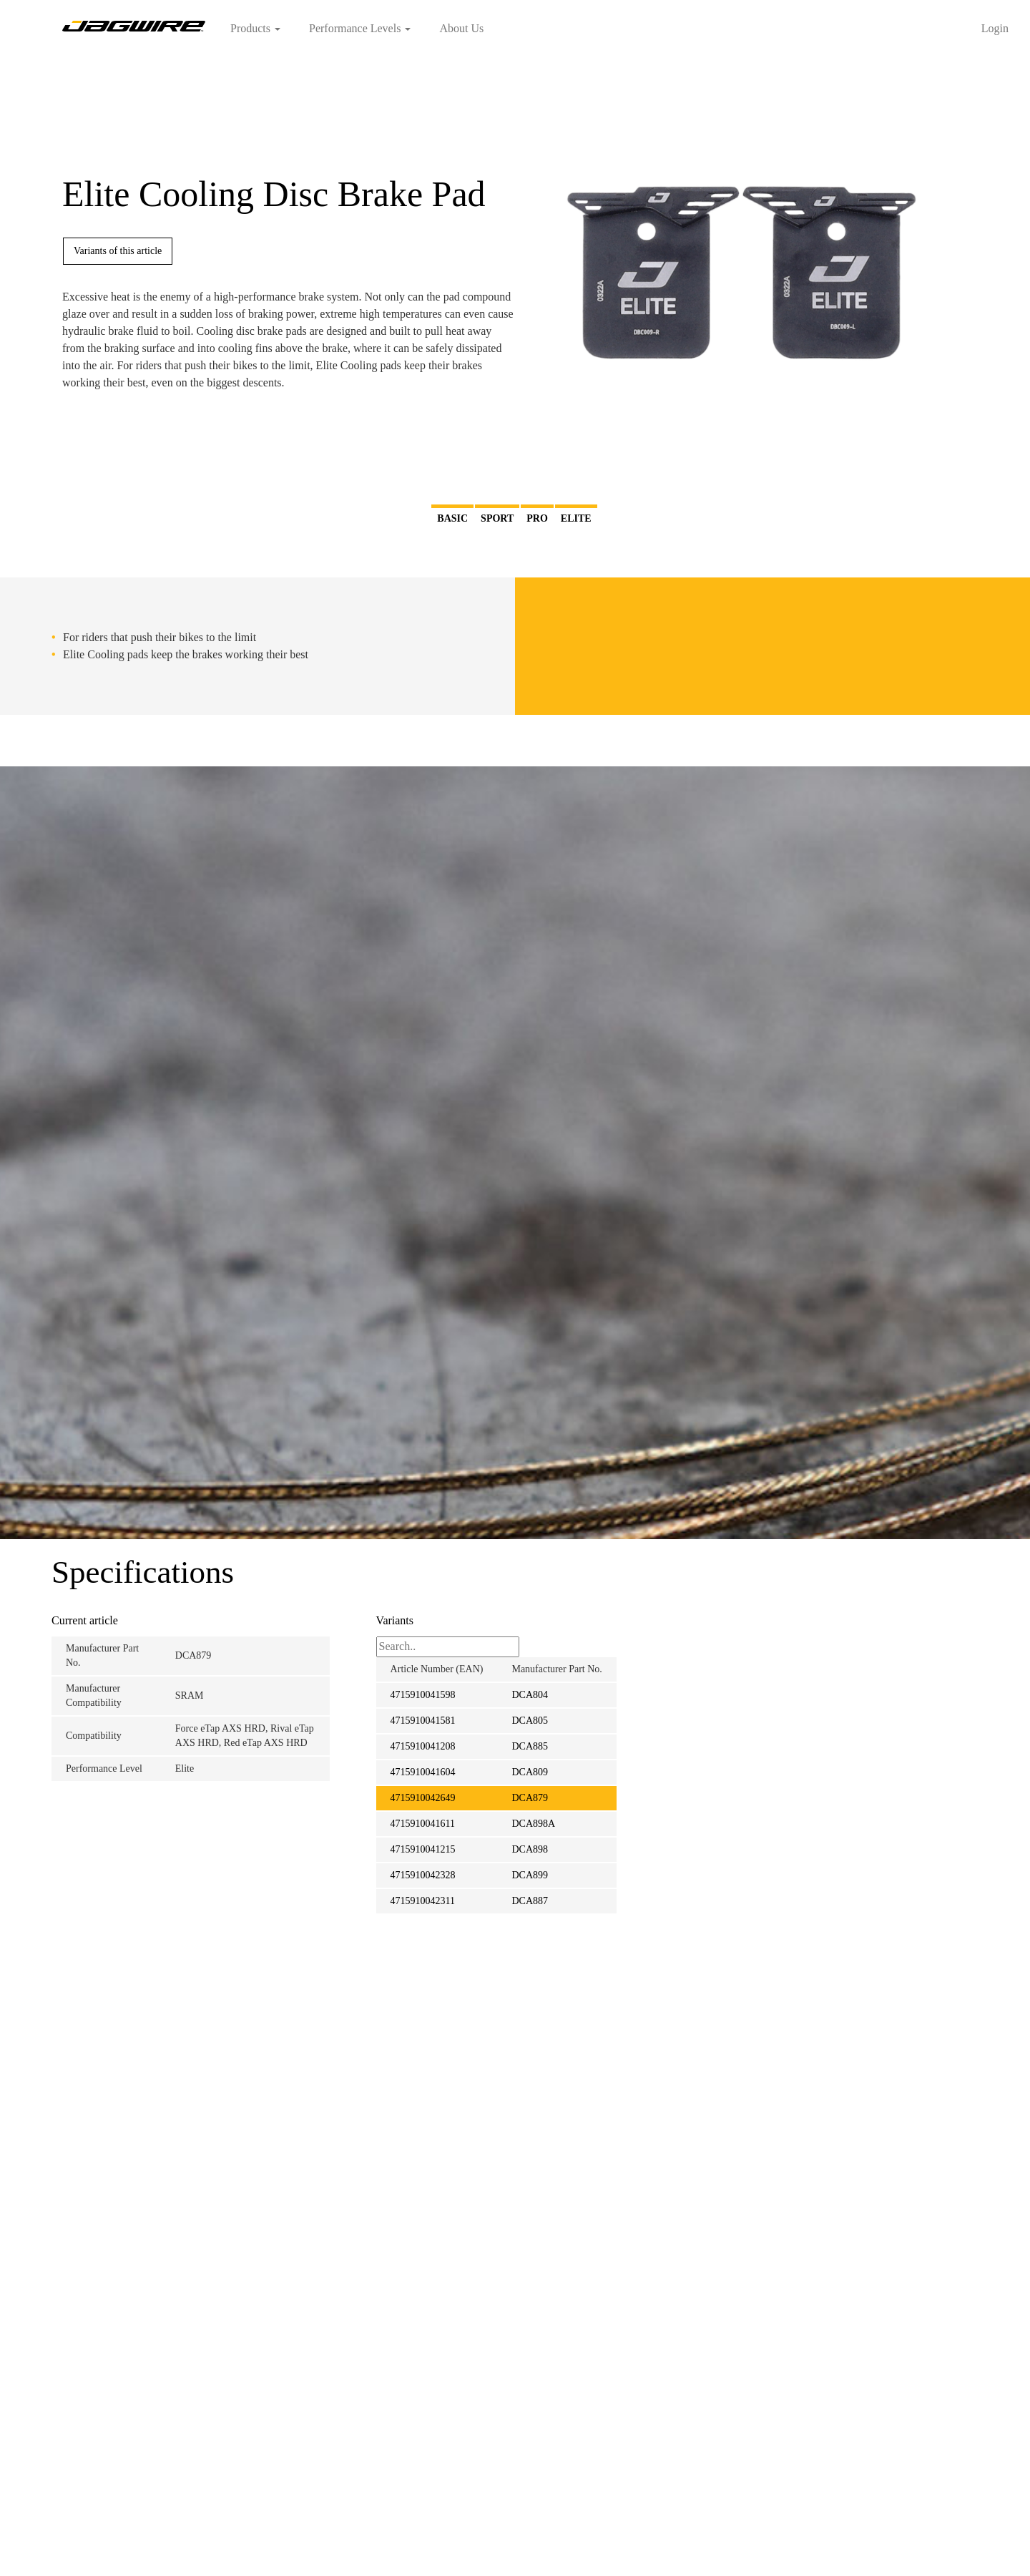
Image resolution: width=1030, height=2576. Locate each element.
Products (255, 28)
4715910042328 (423, 1875)
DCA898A (533, 1823)
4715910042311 (423, 1901)
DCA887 (529, 1901)
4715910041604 (423, 1772)
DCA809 (529, 1772)
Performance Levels (360, 28)
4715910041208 (423, 1746)
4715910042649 (423, 1797)
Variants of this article (118, 250)
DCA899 (529, 1875)
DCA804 (529, 1694)
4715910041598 (423, 1694)
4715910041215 (423, 1849)
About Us (461, 28)
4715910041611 (423, 1823)
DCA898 (529, 1849)
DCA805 (529, 1720)
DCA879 (529, 1797)
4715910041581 (423, 1720)
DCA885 (529, 1746)
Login (995, 28)
